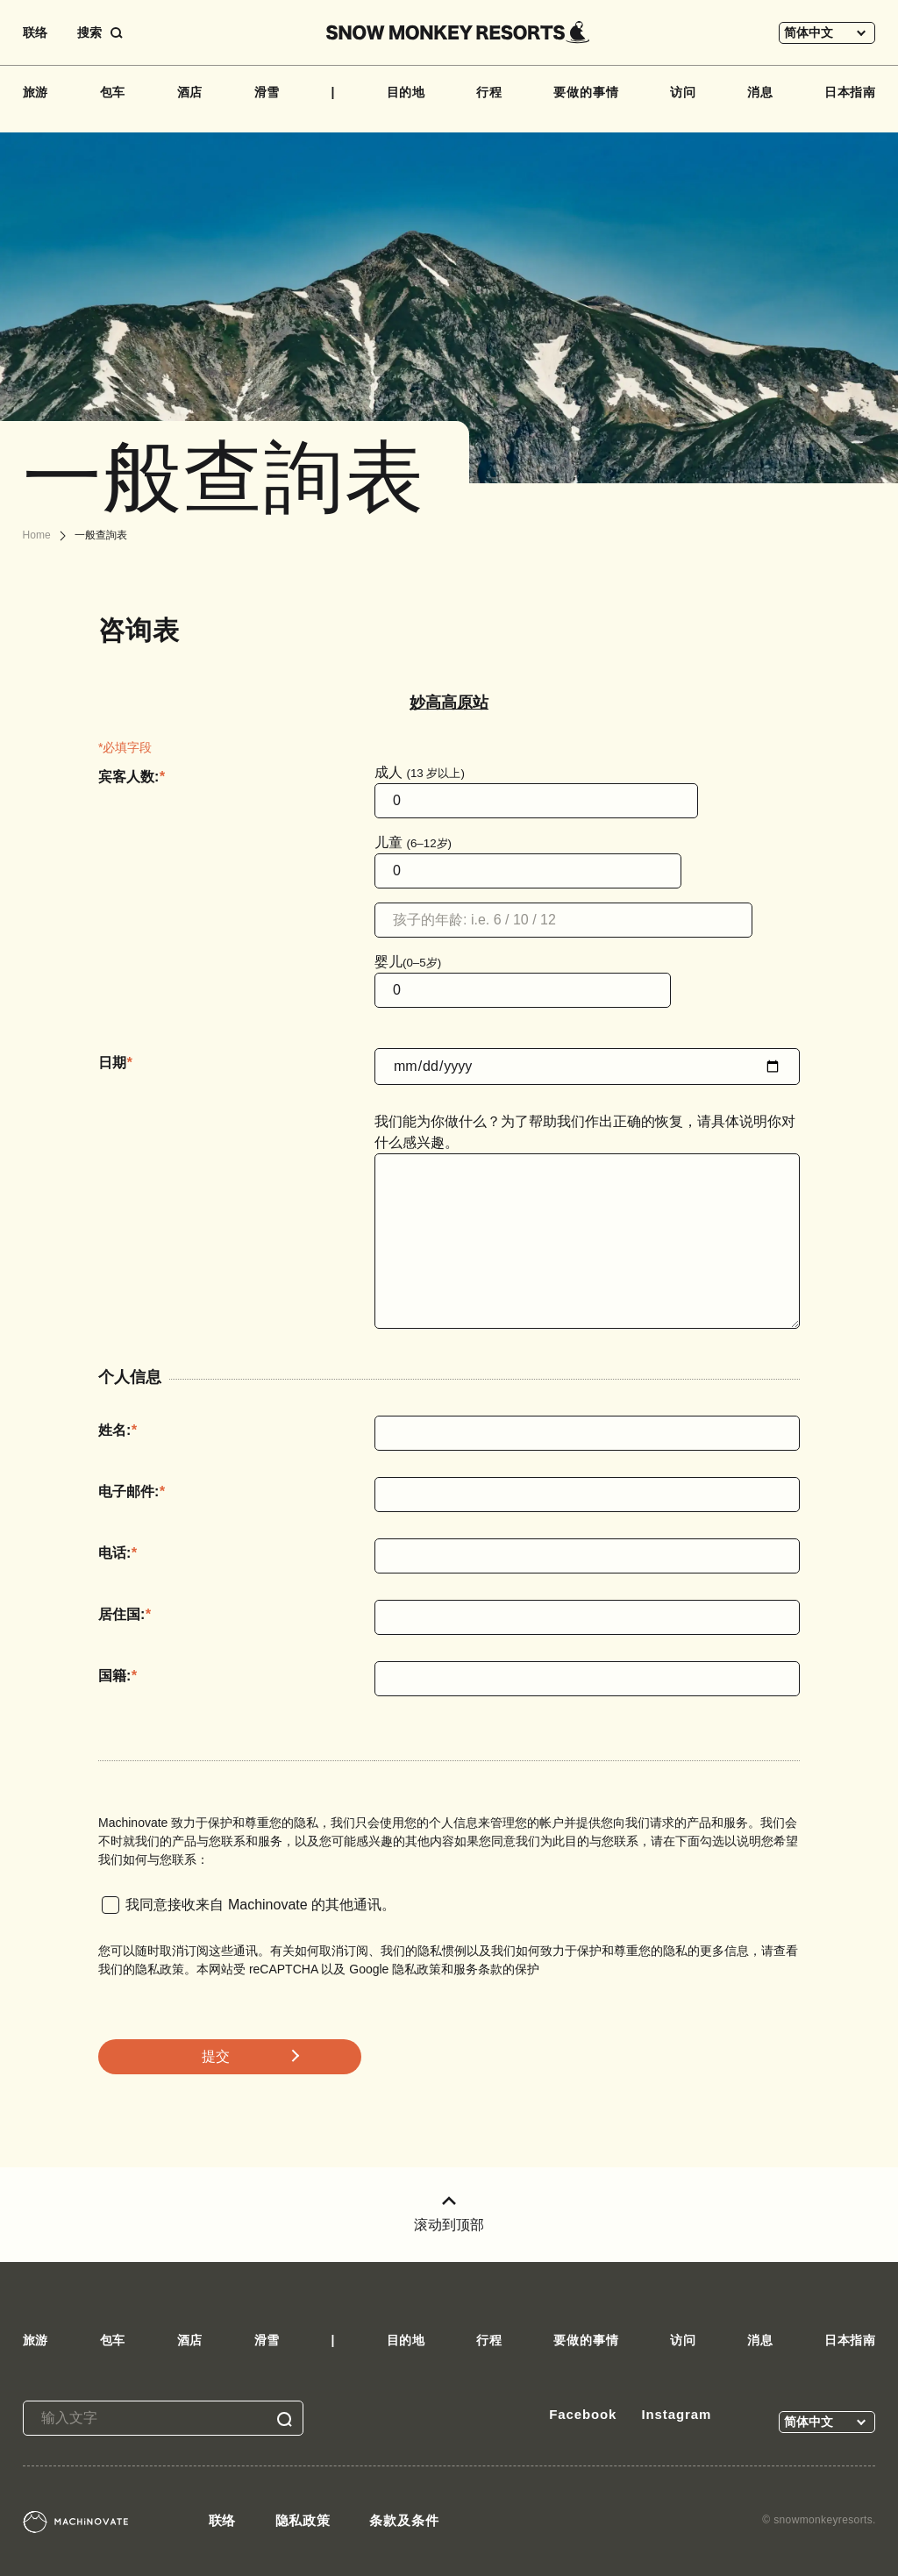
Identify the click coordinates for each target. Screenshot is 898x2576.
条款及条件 (404, 2520)
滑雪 (267, 92)
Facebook (582, 2414)
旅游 (36, 92)
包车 (113, 92)
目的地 (406, 92)
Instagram (676, 2414)
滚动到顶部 (449, 2214)
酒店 (190, 92)
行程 (489, 92)
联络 (35, 32)
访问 (683, 92)
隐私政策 (303, 2520)
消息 (760, 92)
